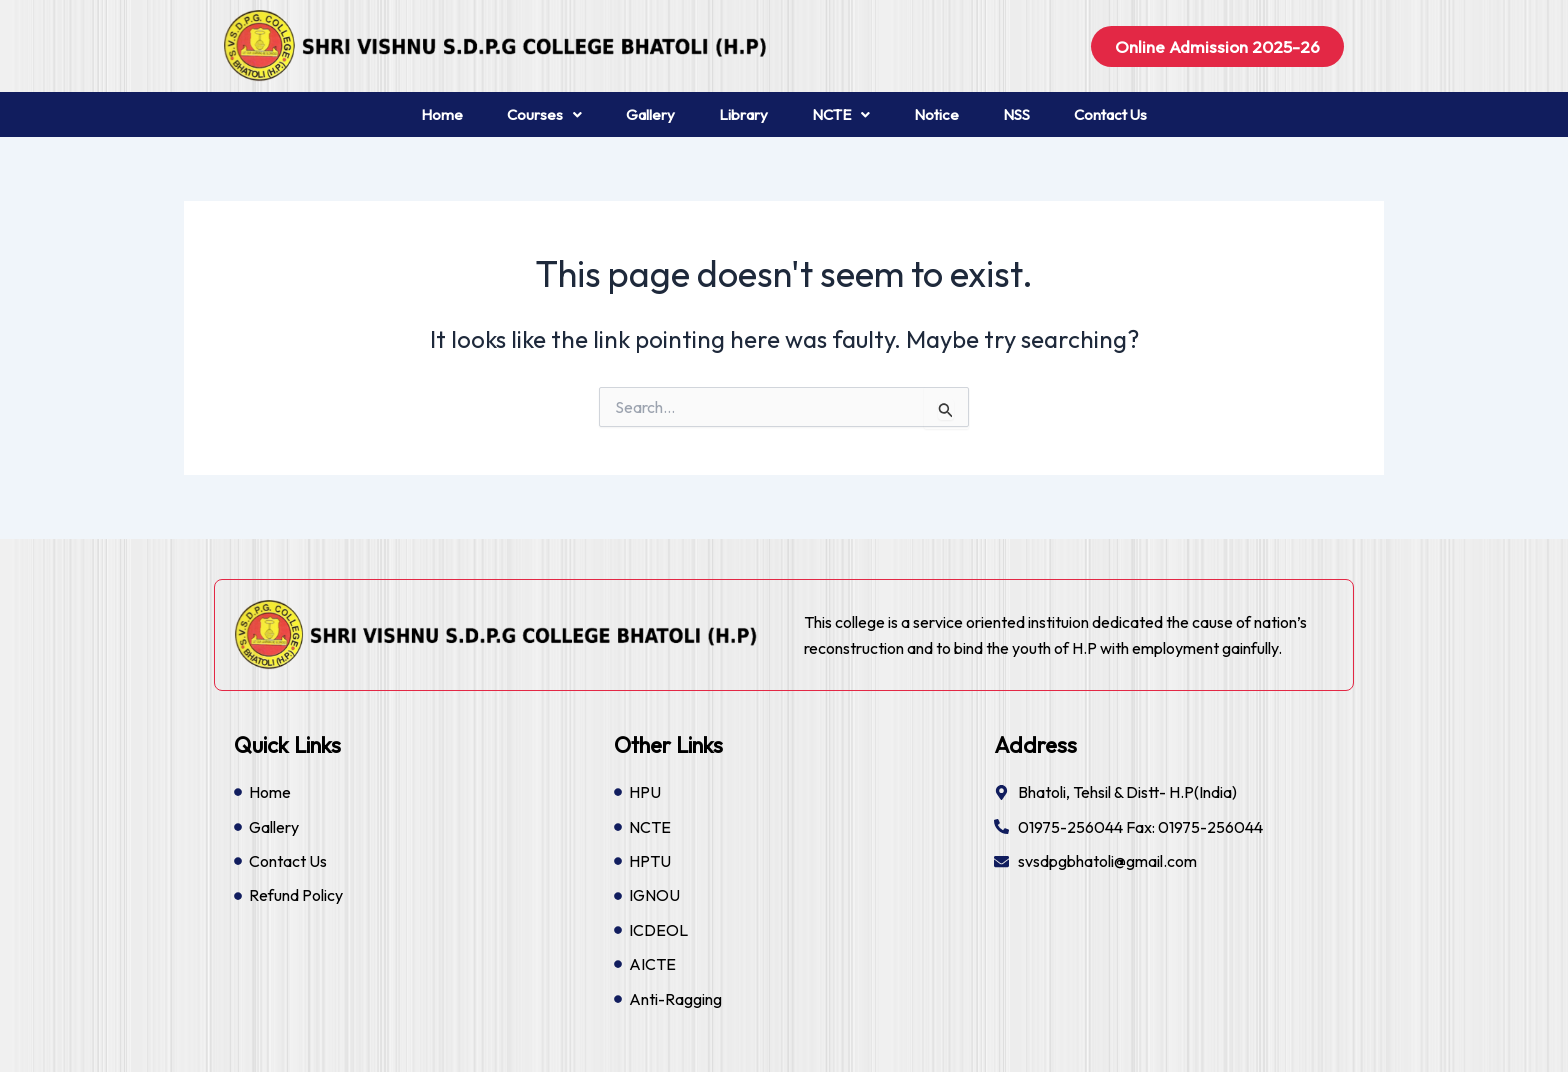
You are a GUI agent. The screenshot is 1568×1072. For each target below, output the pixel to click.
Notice (936, 114)
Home (442, 114)
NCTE (841, 114)
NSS (1016, 114)
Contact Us (1110, 114)
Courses (544, 114)
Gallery (650, 114)
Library (743, 114)
